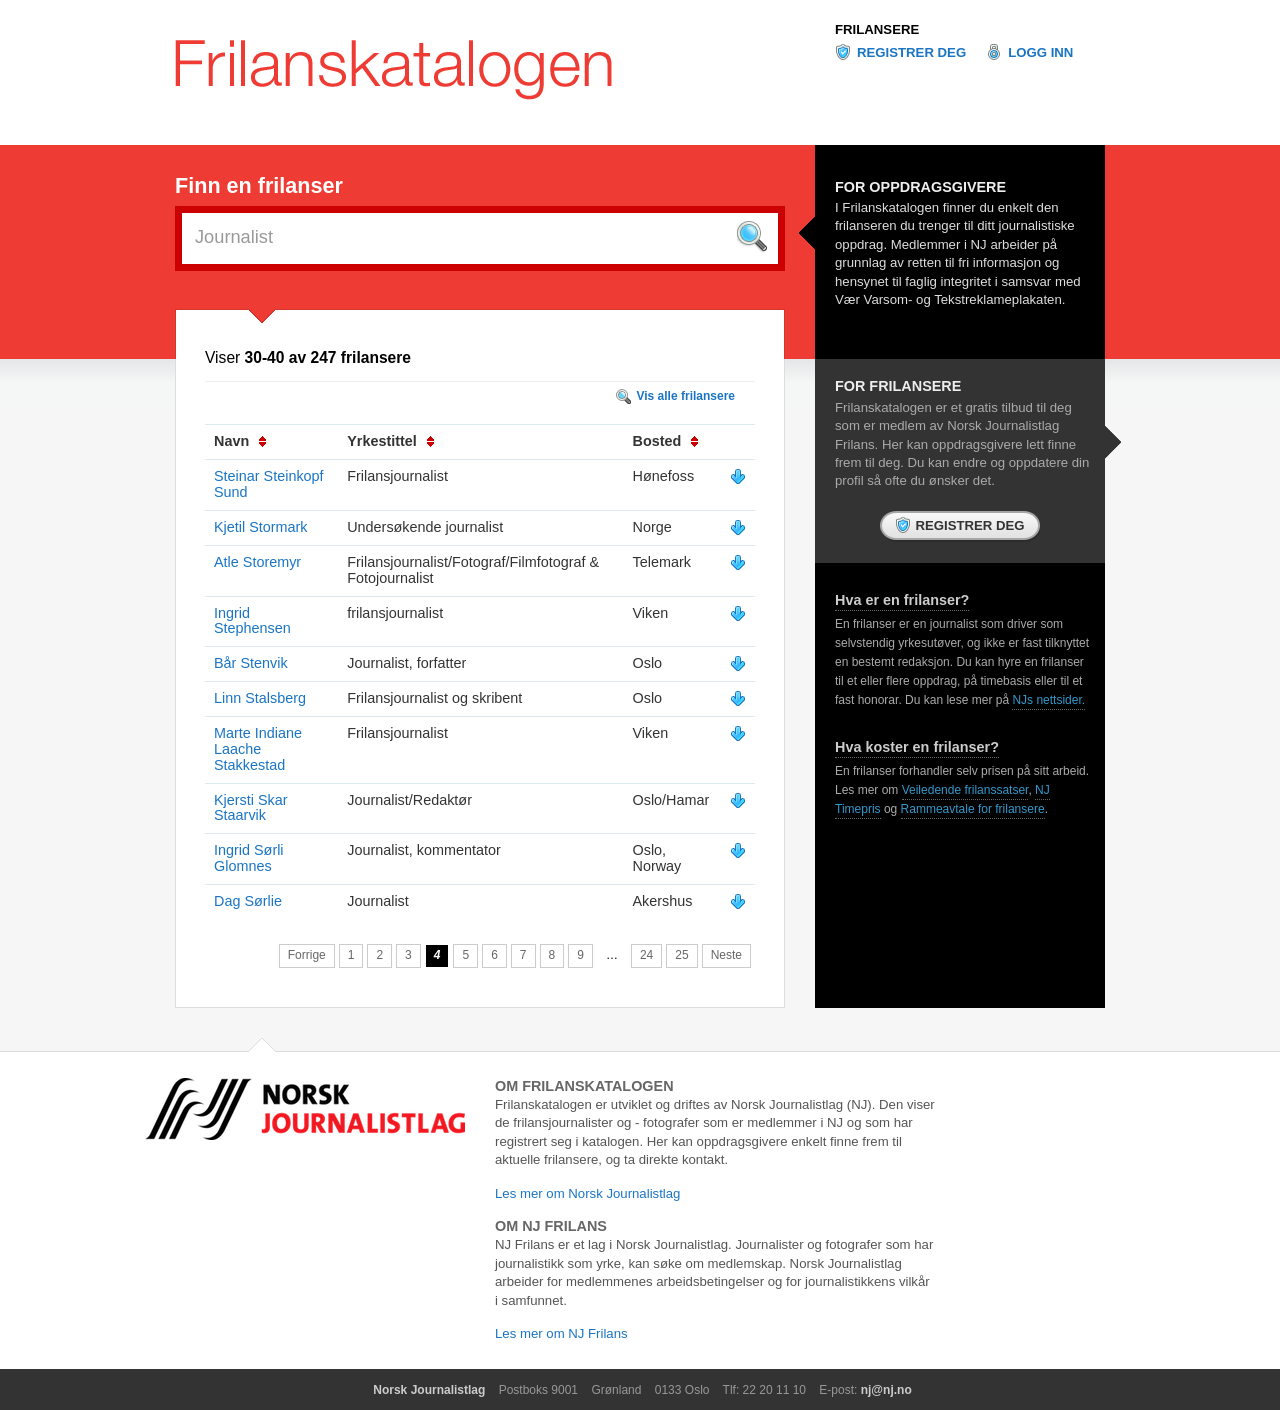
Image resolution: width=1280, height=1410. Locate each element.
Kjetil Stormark (261, 527)
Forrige (307, 955)
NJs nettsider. (1048, 700)
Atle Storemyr (257, 562)
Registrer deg (911, 52)
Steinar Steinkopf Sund (269, 484)
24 (646, 955)
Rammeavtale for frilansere (973, 809)
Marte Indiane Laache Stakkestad (258, 749)
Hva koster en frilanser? (917, 747)
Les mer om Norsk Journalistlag (587, 1193)
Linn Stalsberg (260, 698)
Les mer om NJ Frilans (561, 1333)
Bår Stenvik (251, 663)
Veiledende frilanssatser (965, 790)
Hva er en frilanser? (902, 600)
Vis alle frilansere (685, 396)
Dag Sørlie (248, 901)
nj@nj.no (886, 1390)
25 (681, 955)
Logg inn (1040, 52)
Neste (726, 955)
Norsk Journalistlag (429, 1390)
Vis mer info (738, 477)
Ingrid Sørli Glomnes (249, 858)
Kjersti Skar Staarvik (251, 808)
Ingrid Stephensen (252, 621)
